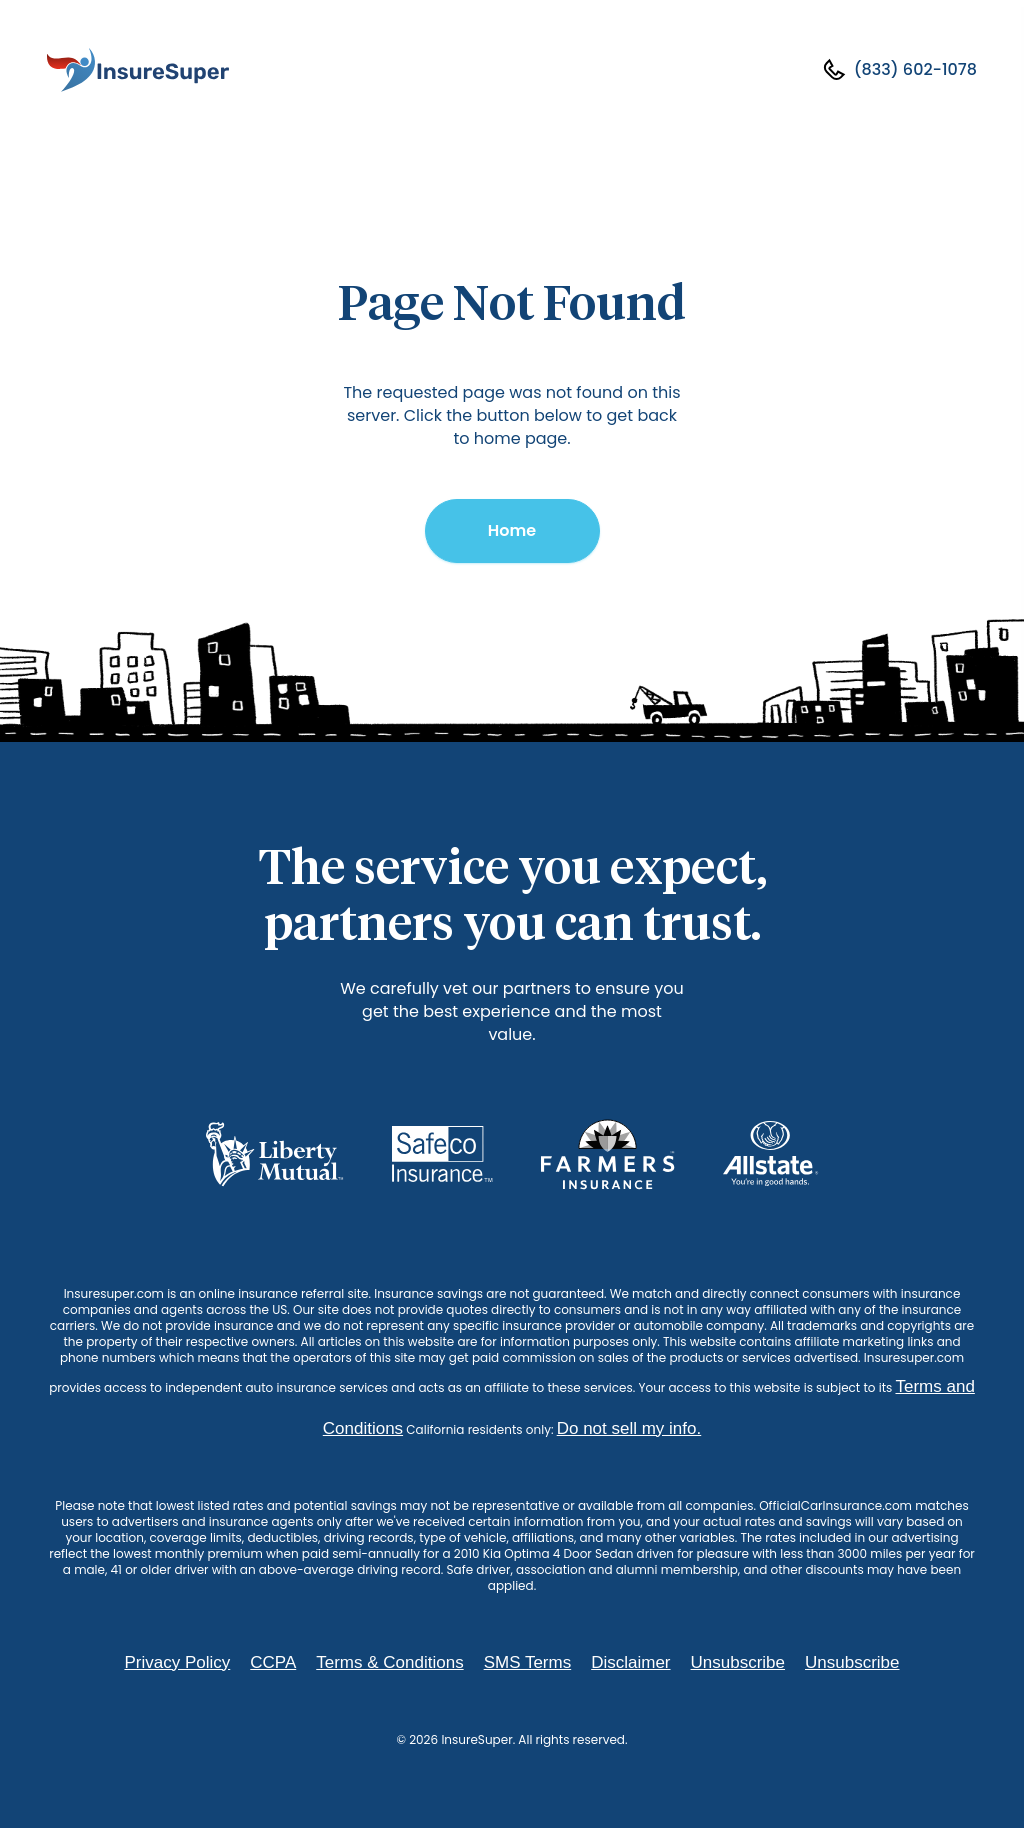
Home (512, 530)
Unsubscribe (738, 1662)
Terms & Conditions (389, 1662)
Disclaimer (630, 1662)
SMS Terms (528, 1662)
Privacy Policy (177, 1662)
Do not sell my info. (629, 1428)
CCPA (273, 1662)
